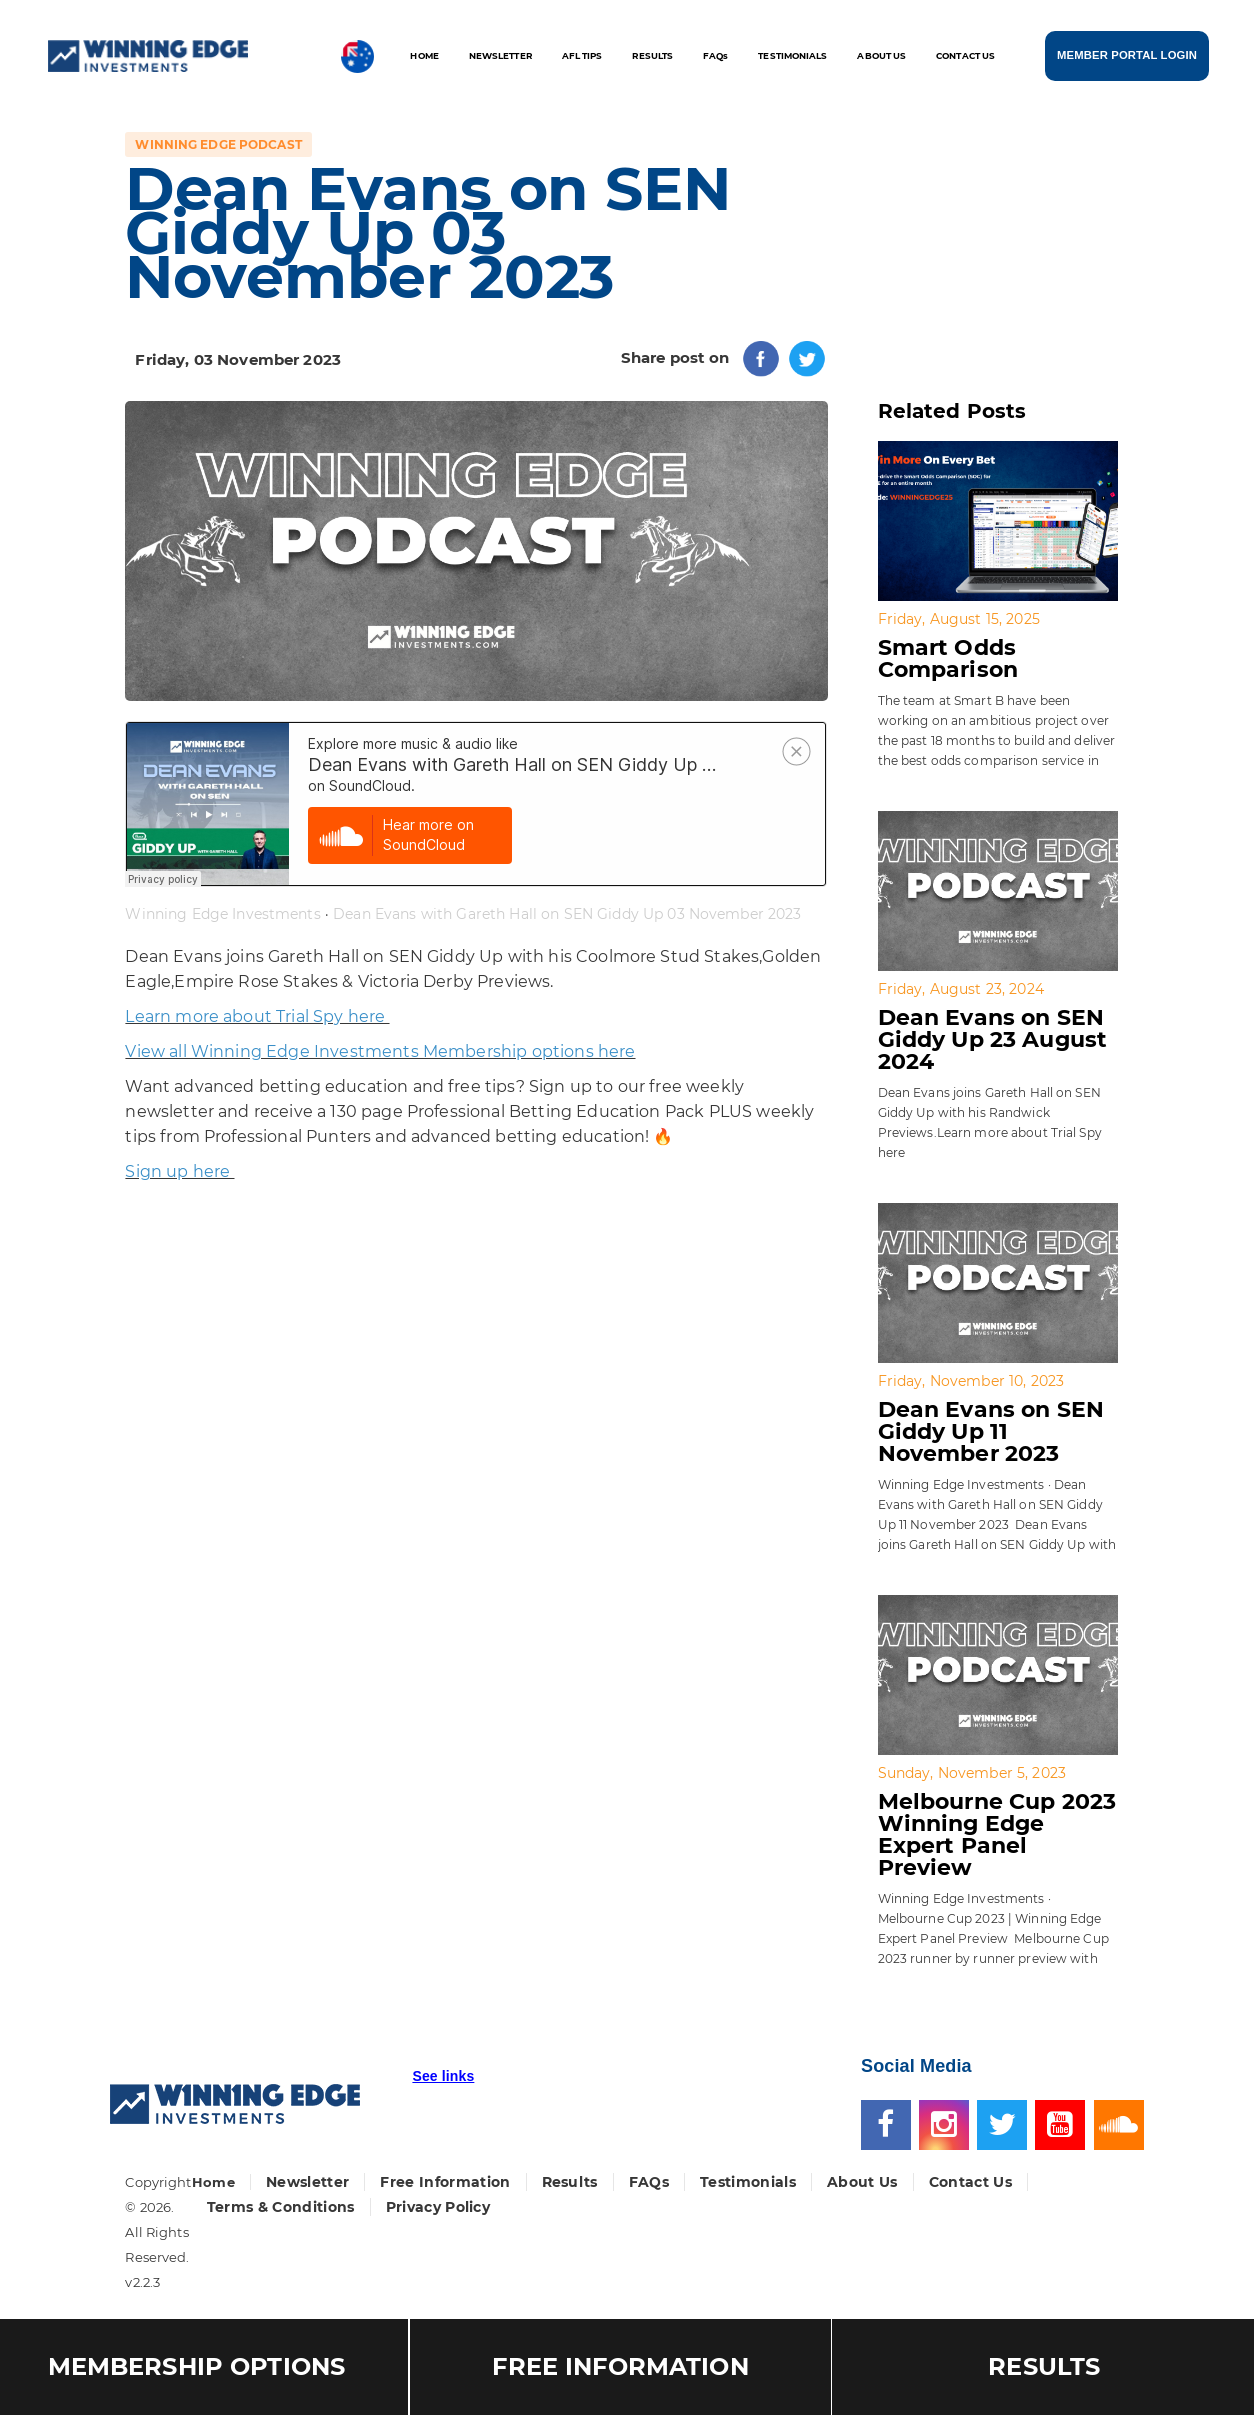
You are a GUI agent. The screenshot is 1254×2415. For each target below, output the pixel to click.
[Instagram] (948, 2123)
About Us (862, 2182)
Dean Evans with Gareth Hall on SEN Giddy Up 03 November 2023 (567, 914)
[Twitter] (1006, 2123)
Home (213, 2182)
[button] (443, 2085)
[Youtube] (1064, 2123)
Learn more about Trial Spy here (257, 1016)
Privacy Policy (438, 2207)
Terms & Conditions (281, 2207)
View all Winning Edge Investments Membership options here (380, 1051)
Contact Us (970, 2182)
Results (570, 2182)
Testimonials (748, 2182)
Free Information (445, 2182)
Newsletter (307, 2182)
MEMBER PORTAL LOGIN (1127, 54)
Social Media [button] (916, 2066)
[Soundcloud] (1119, 2123)
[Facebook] (890, 2123)
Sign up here (179, 1171)
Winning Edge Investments (222, 914)
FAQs (649, 2182)
